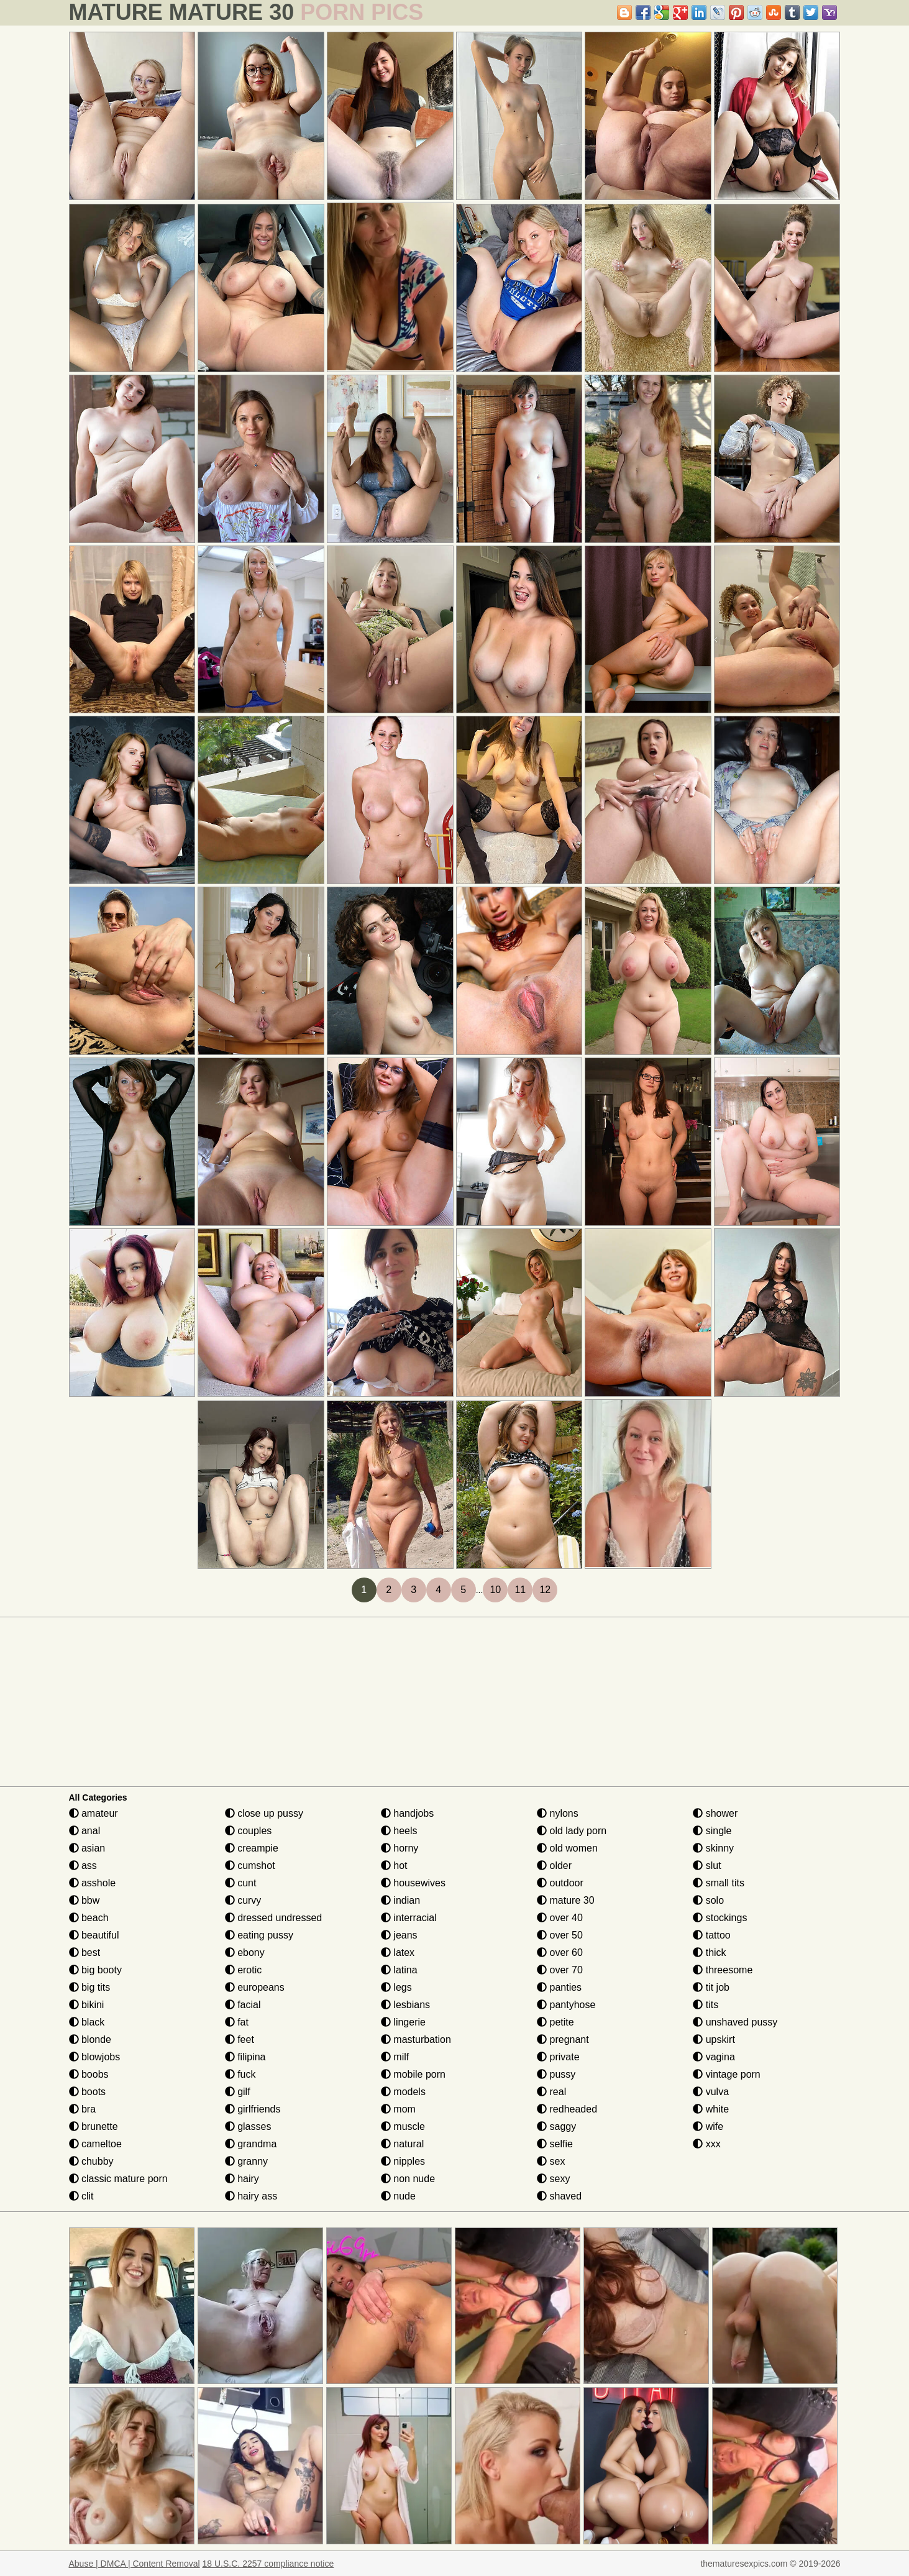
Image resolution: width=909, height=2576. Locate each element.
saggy (556, 2126)
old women (567, 1848)
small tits (718, 1883)
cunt (241, 1883)
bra (82, 2109)
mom (398, 2109)
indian (400, 1900)
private (558, 2057)
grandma (251, 2144)
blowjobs (95, 2057)
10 (495, 1589)
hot (394, 1865)
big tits (90, 1987)
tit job (711, 1987)
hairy (242, 2178)
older (554, 1865)
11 (520, 1589)
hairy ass (251, 2196)
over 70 (560, 1970)
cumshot (250, 1865)
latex (397, 1952)
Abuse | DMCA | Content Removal (134, 2564)
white (711, 2109)
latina (399, 1970)
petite (555, 2022)
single (712, 1830)
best (85, 1952)
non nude (408, 2178)
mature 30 (565, 1900)
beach (89, 1917)
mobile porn (413, 2074)
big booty (95, 1970)
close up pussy (264, 1813)
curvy (243, 1900)
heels (399, 1830)
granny (246, 2161)
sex (551, 2161)
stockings (720, 1917)
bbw (84, 1900)
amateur (93, 1813)
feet (239, 2039)
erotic (243, 1970)
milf (395, 2057)
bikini (86, 2004)
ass (83, 1865)
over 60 (560, 1952)
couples (248, 1830)
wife (708, 2126)
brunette (93, 2126)
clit (81, 2196)
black (87, 2022)
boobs (89, 2074)
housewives (413, 1883)
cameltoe (95, 2144)
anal (85, 1830)
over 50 (560, 1935)
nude (398, 2196)
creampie (251, 1848)
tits (705, 2004)
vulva (711, 2091)
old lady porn (571, 1830)
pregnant (563, 2039)
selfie (555, 2144)
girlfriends (253, 2109)
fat (237, 2022)
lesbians (405, 2004)
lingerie (403, 2022)
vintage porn (727, 2074)
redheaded (567, 2109)
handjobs (407, 1813)
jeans (399, 1935)
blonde (90, 2039)
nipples (403, 2161)
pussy (556, 2074)
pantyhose (566, 2004)
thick (709, 1952)
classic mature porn (118, 2178)
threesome (722, 1970)
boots (87, 2091)
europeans (255, 1987)
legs (396, 1987)
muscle (403, 2126)
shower (715, 1813)
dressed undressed (273, 1917)
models (403, 2091)
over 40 (560, 1917)
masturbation (416, 2039)
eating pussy (259, 1935)
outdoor (560, 1883)
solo (708, 1900)
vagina (714, 2057)
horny (399, 1848)
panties (559, 1987)
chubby (91, 2161)
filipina (245, 2057)
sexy (553, 2178)
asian (87, 1848)
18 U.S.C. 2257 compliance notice (268, 2564)
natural (402, 2144)
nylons (557, 1813)
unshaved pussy (735, 2022)
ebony (245, 1952)
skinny (713, 1848)
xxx (706, 2144)
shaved (559, 2196)
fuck (240, 2074)
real (551, 2091)
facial (243, 2004)
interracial (409, 1917)
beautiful (94, 1935)
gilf (237, 2091)
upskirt (714, 2039)
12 (544, 1589)
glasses (248, 2126)
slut (707, 1865)
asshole (92, 1883)
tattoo (711, 1935)
